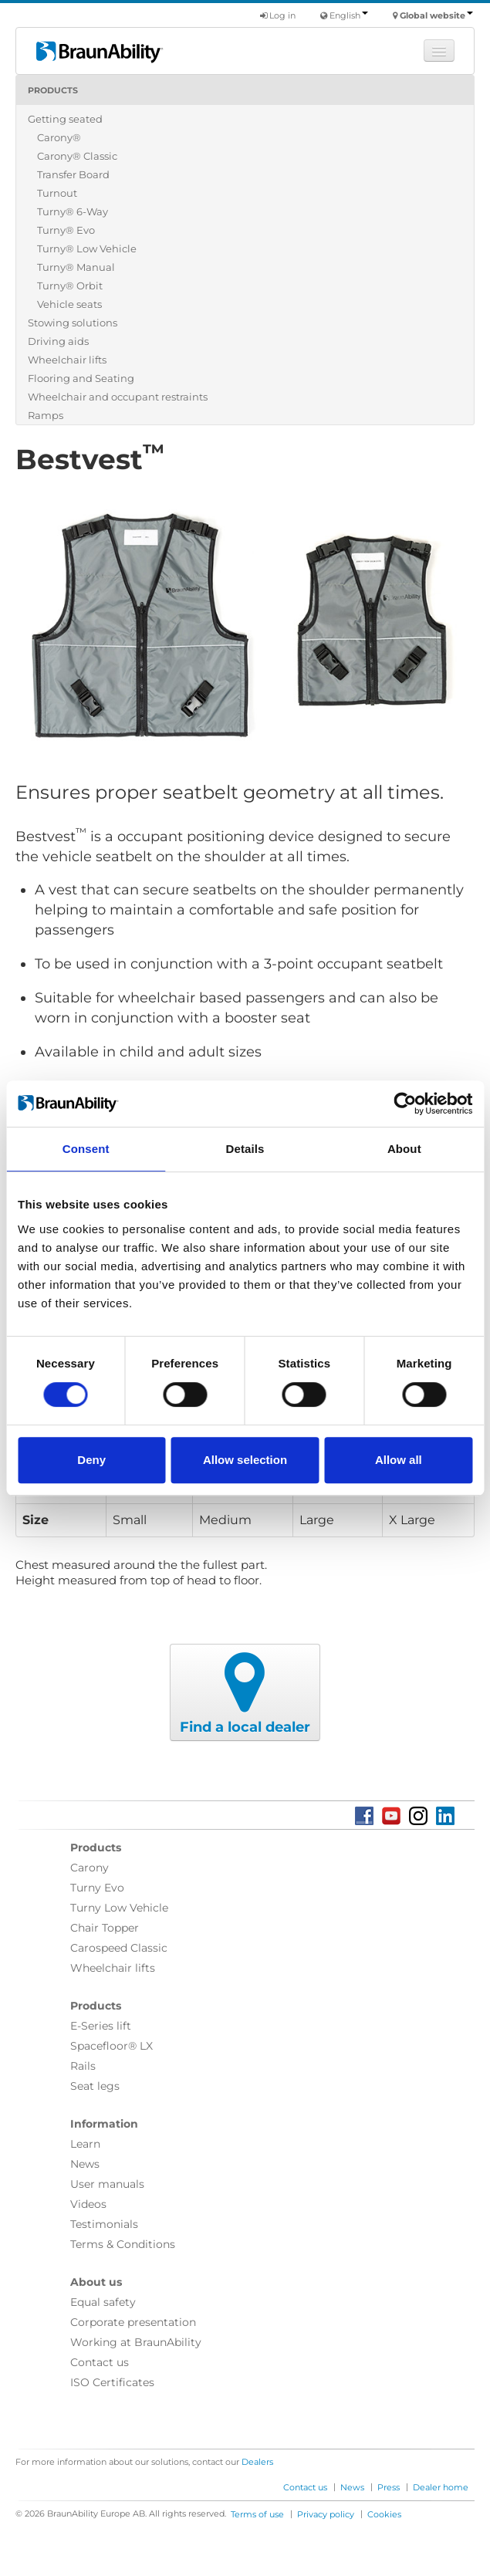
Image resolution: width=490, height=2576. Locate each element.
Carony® (59, 137)
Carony (89, 1867)
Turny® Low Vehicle (87, 248)
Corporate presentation (133, 2322)
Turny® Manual (76, 267)
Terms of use (257, 2514)
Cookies (384, 2514)
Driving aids (58, 341)
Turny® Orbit (70, 285)
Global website (436, 15)
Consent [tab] (86, 1148)
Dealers (257, 2461)
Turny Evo (97, 1887)
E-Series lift (100, 2026)
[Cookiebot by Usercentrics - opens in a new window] (404, 1103)
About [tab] (404, 1148)
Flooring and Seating (81, 378)
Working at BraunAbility (135, 2342)
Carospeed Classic (118, 1948)
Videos (88, 2204)
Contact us (99, 2362)
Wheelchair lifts (67, 359)
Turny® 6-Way (72, 211)
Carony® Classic (77, 156)
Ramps (45, 415)
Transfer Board (73, 174)
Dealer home (440, 2487)
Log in (278, 15)
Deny (91, 1459)
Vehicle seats (69, 304)
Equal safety (103, 2302)
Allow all (398, 1459)
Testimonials (104, 2224)
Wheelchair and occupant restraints (118, 396)
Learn (85, 2144)
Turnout (57, 193)
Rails (83, 2066)
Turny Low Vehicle (119, 1908)
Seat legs (95, 2086)
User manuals (107, 2184)
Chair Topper (104, 1928)
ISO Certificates (112, 2382)
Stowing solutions (72, 322)
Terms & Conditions (122, 2244)
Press (388, 2487)
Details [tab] (245, 1148)
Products (53, 90)
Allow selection (245, 1459)
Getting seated (65, 119)
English (348, 15)
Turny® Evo (66, 230)
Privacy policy (325, 2514)
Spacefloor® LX (111, 2046)
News (85, 2164)
